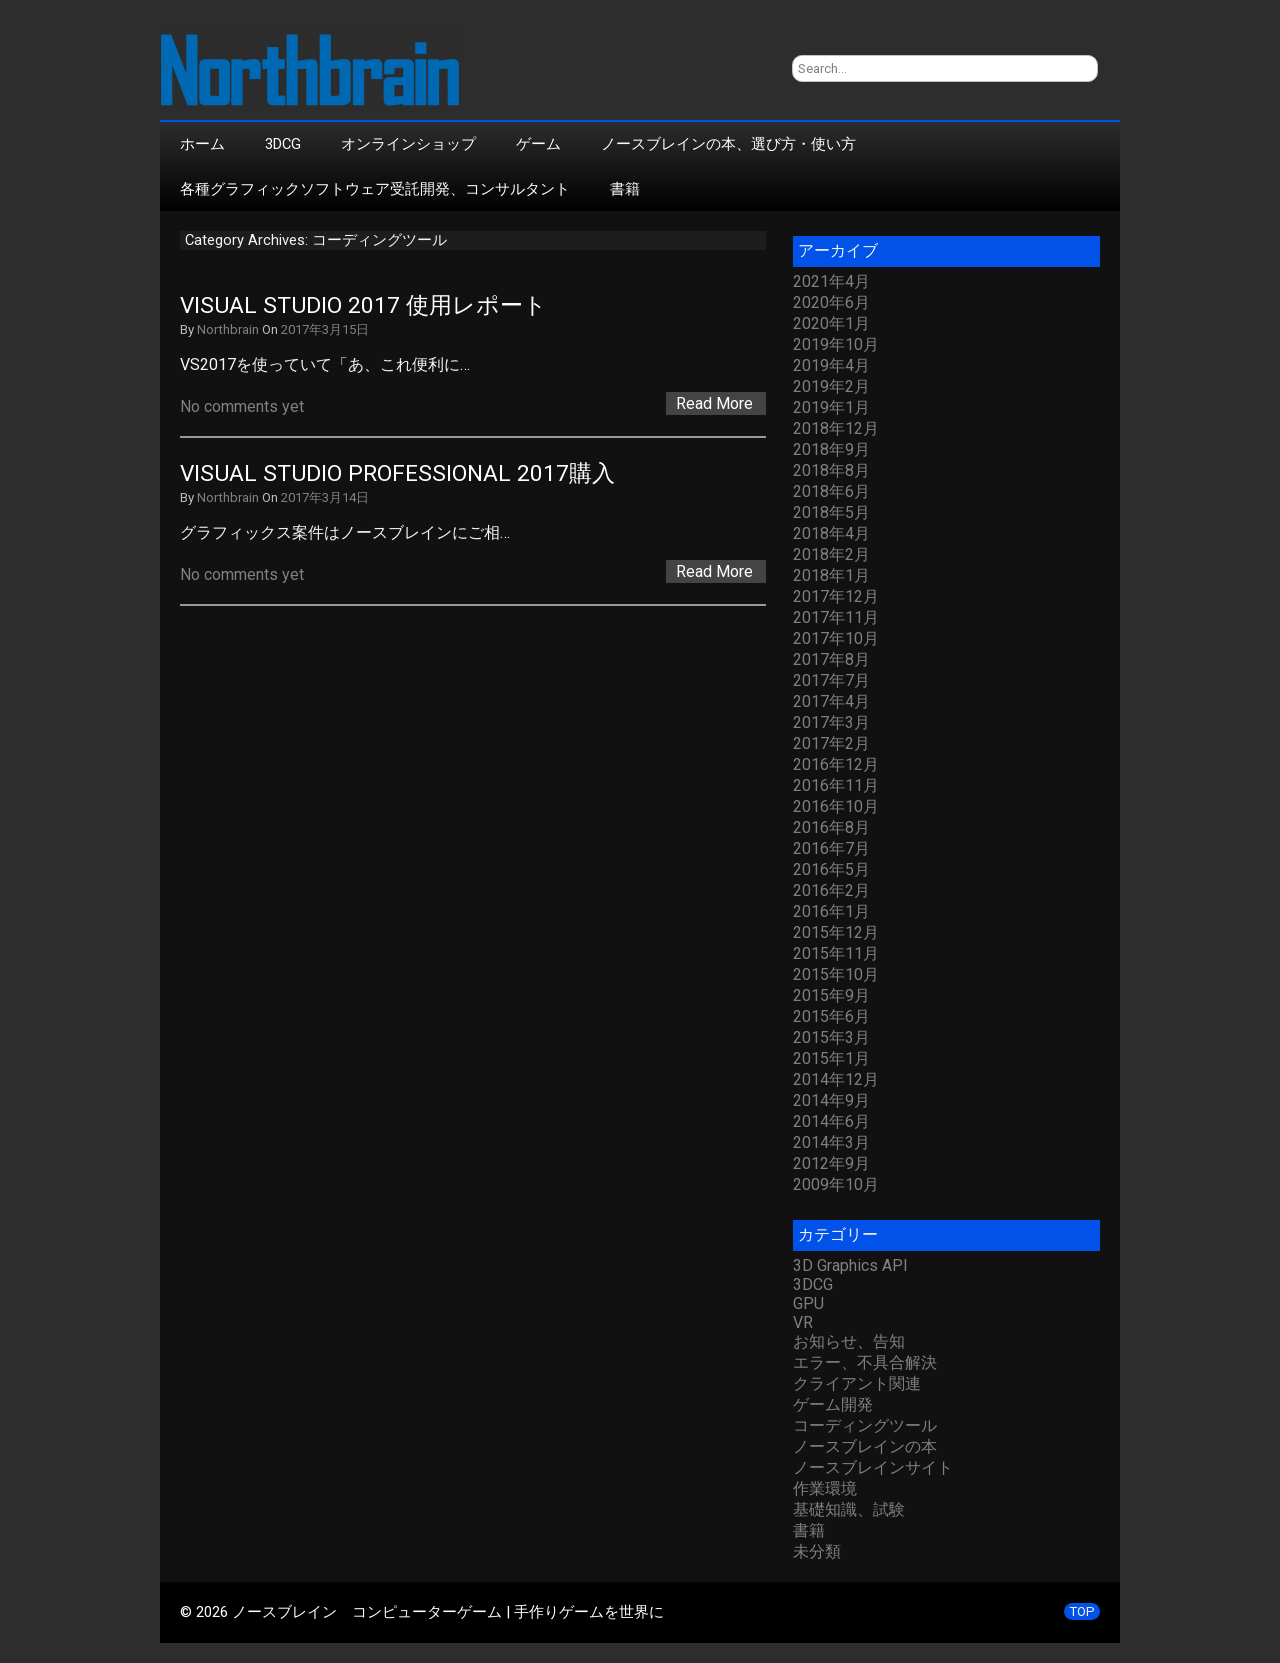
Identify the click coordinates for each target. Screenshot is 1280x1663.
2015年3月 (831, 1037)
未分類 (817, 1551)
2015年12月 (836, 932)
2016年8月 (831, 827)
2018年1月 (831, 575)
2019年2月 (831, 386)
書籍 (625, 189)
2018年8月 (831, 470)
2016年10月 (836, 806)
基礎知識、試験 (849, 1509)
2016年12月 (836, 764)
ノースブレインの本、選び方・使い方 (728, 144)
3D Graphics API (850, 1265)
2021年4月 (831, 281)
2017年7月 (831, 680)
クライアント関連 (857, 1383)
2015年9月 (831, 995)
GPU (808, 1303)
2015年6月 (831, 1016)
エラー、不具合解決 (865, 1362)
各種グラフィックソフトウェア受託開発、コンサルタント (375, 189)
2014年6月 (831, 1121)
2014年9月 (831, 1100)
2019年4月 (831, 365)
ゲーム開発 (833, 1404)
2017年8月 (831, 659)
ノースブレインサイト (873, 1467)
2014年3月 (831, 1142)
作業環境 (825, 1488)
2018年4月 (831, 533)
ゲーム (538, 144)
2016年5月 (831, 869)
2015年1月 (831, 1058)
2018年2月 (831, 554)
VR (803, 1322)
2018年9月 (831, 449)
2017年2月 (831, 743)
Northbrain (228, 329)
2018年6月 (831, 491)
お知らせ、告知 (849, 1341)
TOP (1082, 1611)
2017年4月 (831, 701)
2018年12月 (836, 428)
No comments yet (242, 406)
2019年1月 (831, 407)
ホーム (202, 144)
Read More (714, 403)
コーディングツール (865, 1425)
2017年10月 (836, 638)
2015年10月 (836, 974)
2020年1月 (831, 323)
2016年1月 (831, 911)
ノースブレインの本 (865, 1446)
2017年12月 (836, 596)
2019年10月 (836, 344)
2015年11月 (836, 953)
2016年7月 (831, 848)
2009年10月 (836, 1184)
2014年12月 (836, 1079)
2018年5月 (831, 512)
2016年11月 (836, 785)
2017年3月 (831, 722)
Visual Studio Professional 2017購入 (397, 473)
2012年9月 (831, 1163)
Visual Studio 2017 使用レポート (363, 305)
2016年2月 (831, 890)
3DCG (283, 144)
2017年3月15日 (325, 329)
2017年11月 (836, 617)
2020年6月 (831, 302)
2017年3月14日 (325, 497)
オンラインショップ (408, 144)
